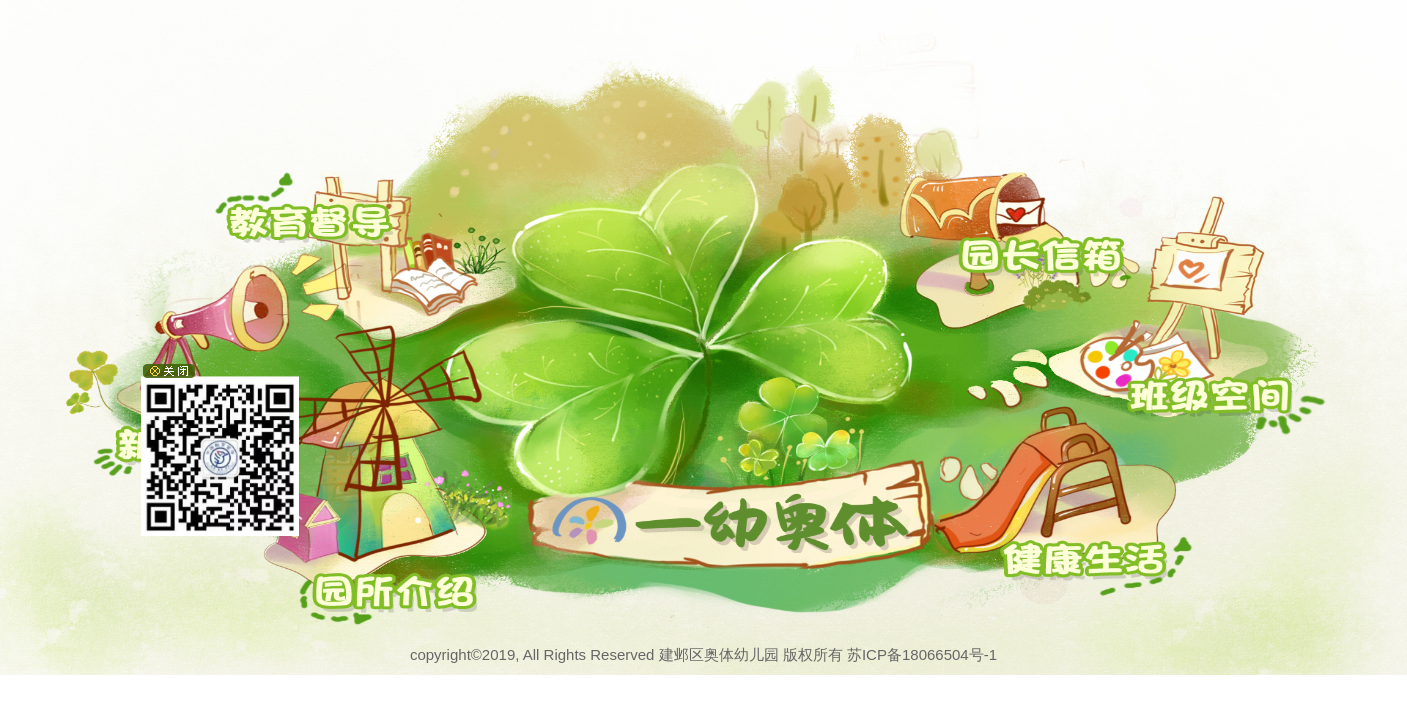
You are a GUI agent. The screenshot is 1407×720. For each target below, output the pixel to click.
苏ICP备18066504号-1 (922, 654)
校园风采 (1083, 560)
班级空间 (1210, 399)
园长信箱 (1041, 259)
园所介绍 (360, 595)
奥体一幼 (579, 502)
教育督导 (275, 216)
